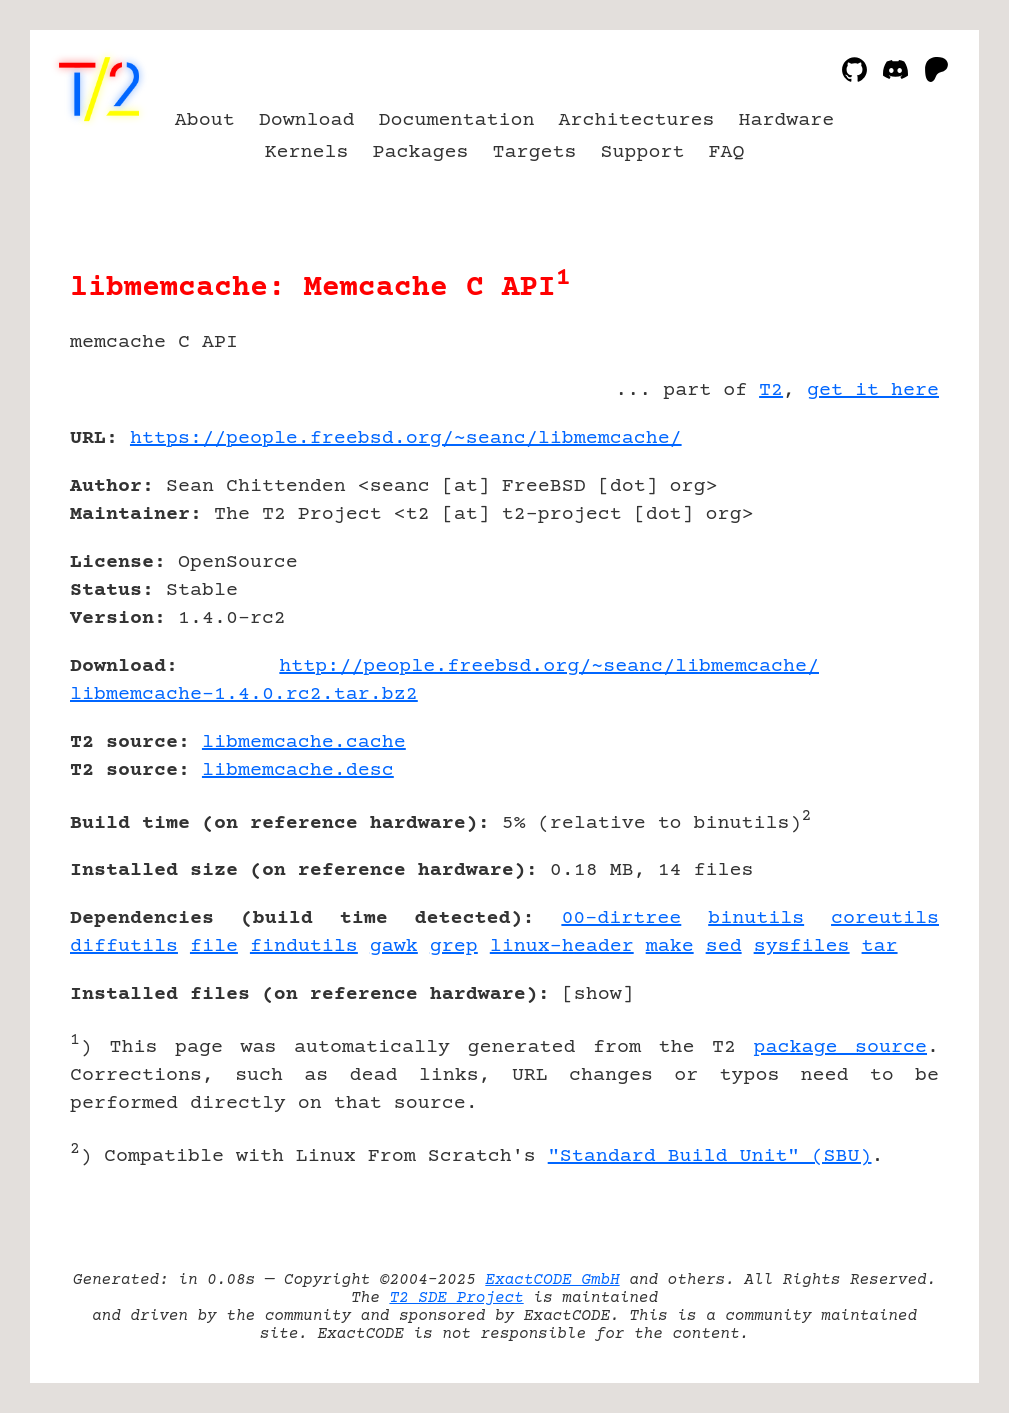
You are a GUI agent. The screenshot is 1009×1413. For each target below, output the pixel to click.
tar (880, 946)
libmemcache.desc (298, 770)
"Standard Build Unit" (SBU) (710, 1156)
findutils (304, 946)
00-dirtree (621, 918)
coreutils (885, 918)
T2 (771, 390)
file (214, 946)
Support (642, 152)
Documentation (457, 120)
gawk (394, 946)
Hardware (786, 120)
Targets (535, 152)
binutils (756, 918)
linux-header (562, 946)
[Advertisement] (879, 555)
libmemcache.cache (304, 742)
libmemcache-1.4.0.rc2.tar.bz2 (244, 694)
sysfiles (802, 946)
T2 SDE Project (456, 1298)
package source (840, 1047)
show (598, 994)
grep (454, 946)
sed (724, 946)
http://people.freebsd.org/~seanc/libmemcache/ (549, 666)
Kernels (307, 152)
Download (307, 120)
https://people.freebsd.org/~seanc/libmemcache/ (406, 438)
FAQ (726, 152)
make (670, 946)
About (205, 120)
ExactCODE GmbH (552, 1280)
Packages (421, 152)
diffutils (124, 946)
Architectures (636, 120)
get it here (873, 390)
